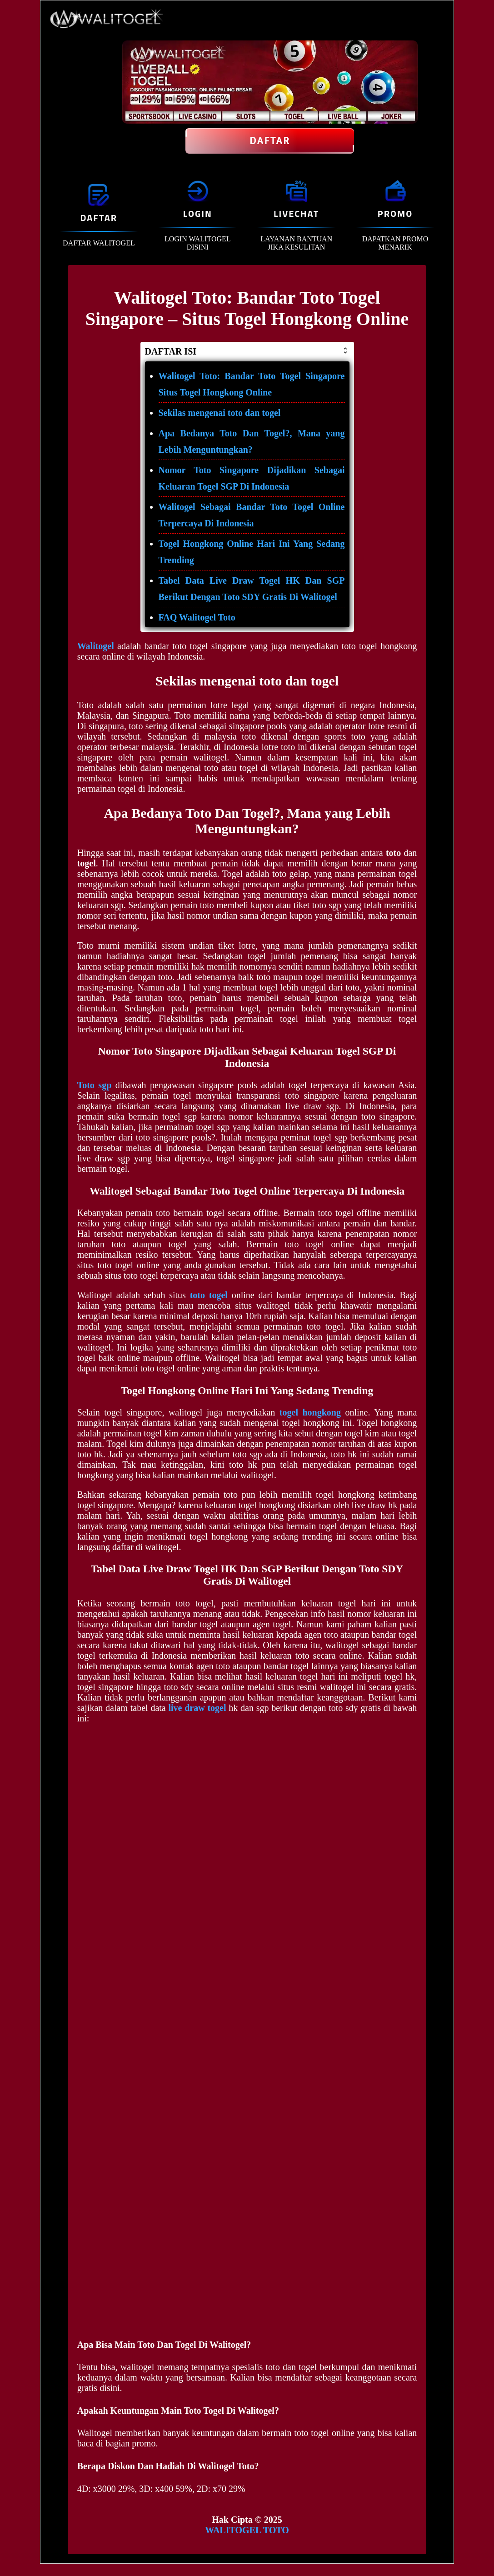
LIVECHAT (296, 213)
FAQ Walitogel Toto (197, 617)
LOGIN (197, 213)
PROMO (395, 213)
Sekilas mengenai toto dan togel (220, 413)
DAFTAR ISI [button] (247, 351)
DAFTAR (98, 217)
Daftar (269, 141)
